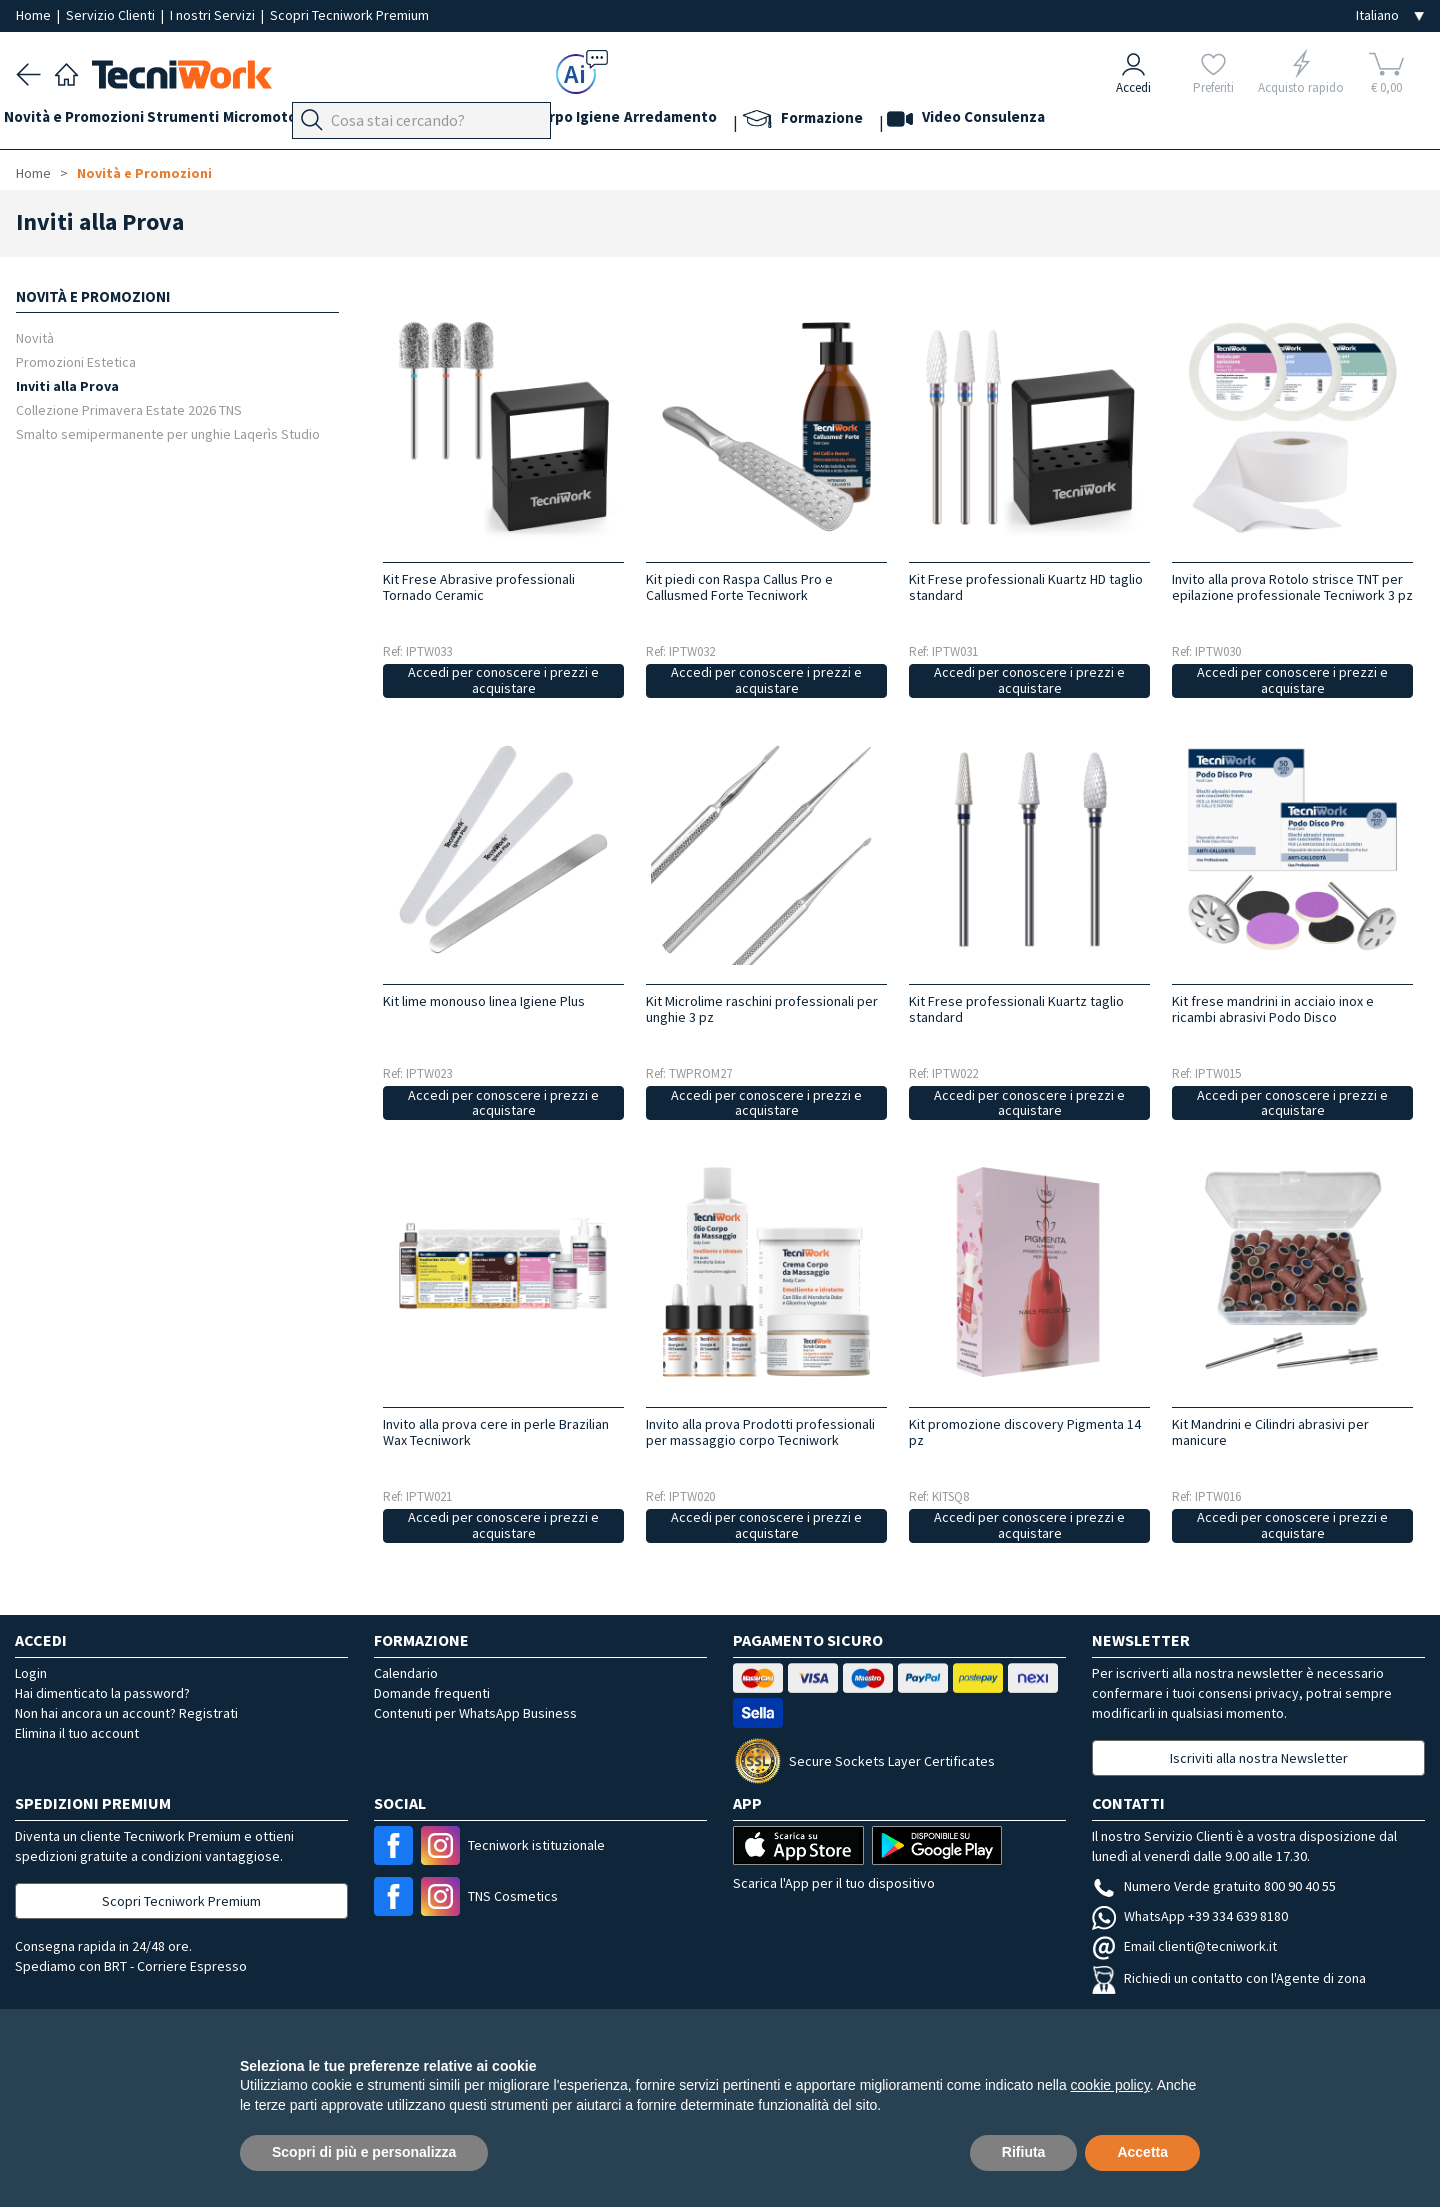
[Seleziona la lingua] (1390, 15)
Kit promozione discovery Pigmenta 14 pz (1025, 1432)
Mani (480, 121)
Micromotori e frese (328, 121)
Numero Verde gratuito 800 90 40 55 (1214, 1886)
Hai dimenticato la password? (102, 1693)
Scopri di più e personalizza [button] (364, 2152)
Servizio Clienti (112, 15)
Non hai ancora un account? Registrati (126, 1713)
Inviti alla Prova (67, 385)
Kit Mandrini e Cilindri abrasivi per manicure (1270, 1432)
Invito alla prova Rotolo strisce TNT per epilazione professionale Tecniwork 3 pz (1292, 587)
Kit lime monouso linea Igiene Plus (484, 1001)
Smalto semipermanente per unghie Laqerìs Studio (168, 433)
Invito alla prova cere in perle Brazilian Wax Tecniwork (496, 1432)
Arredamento (793, 121)
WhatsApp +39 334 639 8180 (1190, 1916)
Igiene (709, 121)
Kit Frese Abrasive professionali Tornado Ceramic (479, 587)
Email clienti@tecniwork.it (1184, 1946)
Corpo (650, 121)
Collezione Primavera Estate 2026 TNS (129, 409)
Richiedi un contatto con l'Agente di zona (1229, 1978)
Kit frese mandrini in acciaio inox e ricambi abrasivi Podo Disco (1273, 1009)
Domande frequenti (432, 1693)
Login (31, 1673)
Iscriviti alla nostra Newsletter (1259, 1758)
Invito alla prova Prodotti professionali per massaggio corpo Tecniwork (760, 1432)
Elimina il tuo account (77, 1733)
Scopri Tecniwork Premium (349, 15)
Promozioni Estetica (76, 361)
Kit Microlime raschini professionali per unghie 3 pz (762, 1009)
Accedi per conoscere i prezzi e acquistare (503, 680)
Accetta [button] (1142, 2152)
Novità (35, 337)
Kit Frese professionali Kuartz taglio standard (1016, 1009)
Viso (526, 121)
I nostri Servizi (214, 15)
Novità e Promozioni (86, 121)
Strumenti (208, 121)
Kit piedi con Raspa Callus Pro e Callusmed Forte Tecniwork (739, 587)
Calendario (406, 1673)
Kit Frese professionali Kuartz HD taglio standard (1026, 587)
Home (35, 15)
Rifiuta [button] (1024, 2152)
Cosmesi (584, 121)
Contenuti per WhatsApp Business (475, 1713)
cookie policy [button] (1110, 2085)
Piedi (430, 121)
